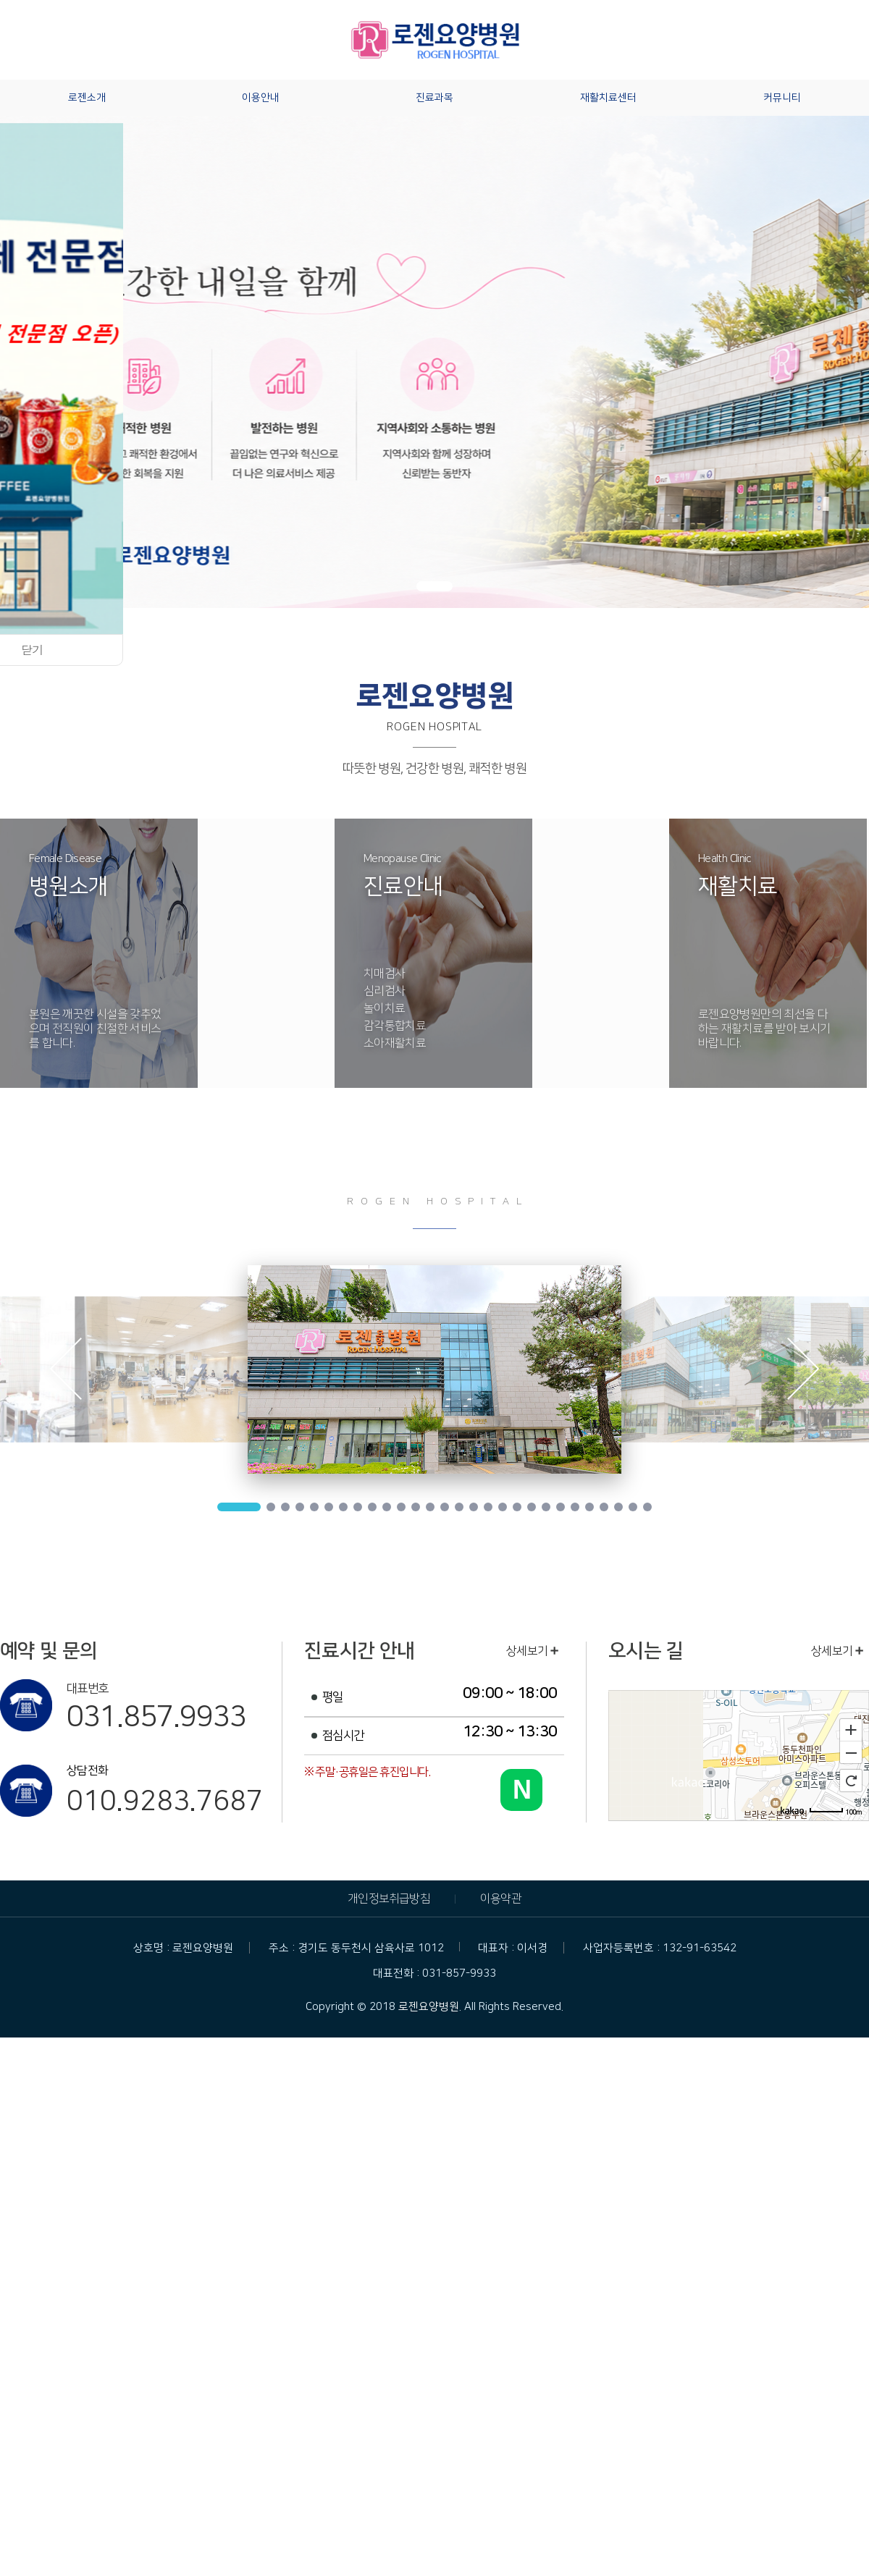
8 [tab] (357, 1507)
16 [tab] (473, 1507)
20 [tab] (531, 1507)
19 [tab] (517, 1507)
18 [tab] (502, 1507)
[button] (434, 586)
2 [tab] (270, 1507)
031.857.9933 (156, 1717)
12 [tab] (415, 1507)
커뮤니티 (782, 98)
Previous (65, 1372)
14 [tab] (444, 1507)
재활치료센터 (608, 98)
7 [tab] (343, 1507)
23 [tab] (575, 1507)
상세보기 (532, 1651)
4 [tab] (299, 1507)
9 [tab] (372, 1507)
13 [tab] (430, 1507)
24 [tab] (589, 1507)
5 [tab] (314, 1507)
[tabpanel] (434, 1369)
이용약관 (500, 1898)
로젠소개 (87, 98)
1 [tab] (239, 1507)
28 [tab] (647, 1507)
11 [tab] (401, 1507)
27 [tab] (633, 1507)
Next (803, 1372)
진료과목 (434, 98)
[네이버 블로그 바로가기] (521, 1790)
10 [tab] (386, 1507)
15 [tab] (459, 1507)
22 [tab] (560, 1507)
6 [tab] (328, 1507)
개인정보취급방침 (389, 1898)
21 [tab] (546, 1507)
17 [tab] (488, 1507)
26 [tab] (618, 1507)
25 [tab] (604, 1507)
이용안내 (261, 98)
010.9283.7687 (164, 1801)
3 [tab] (285, 1507)
